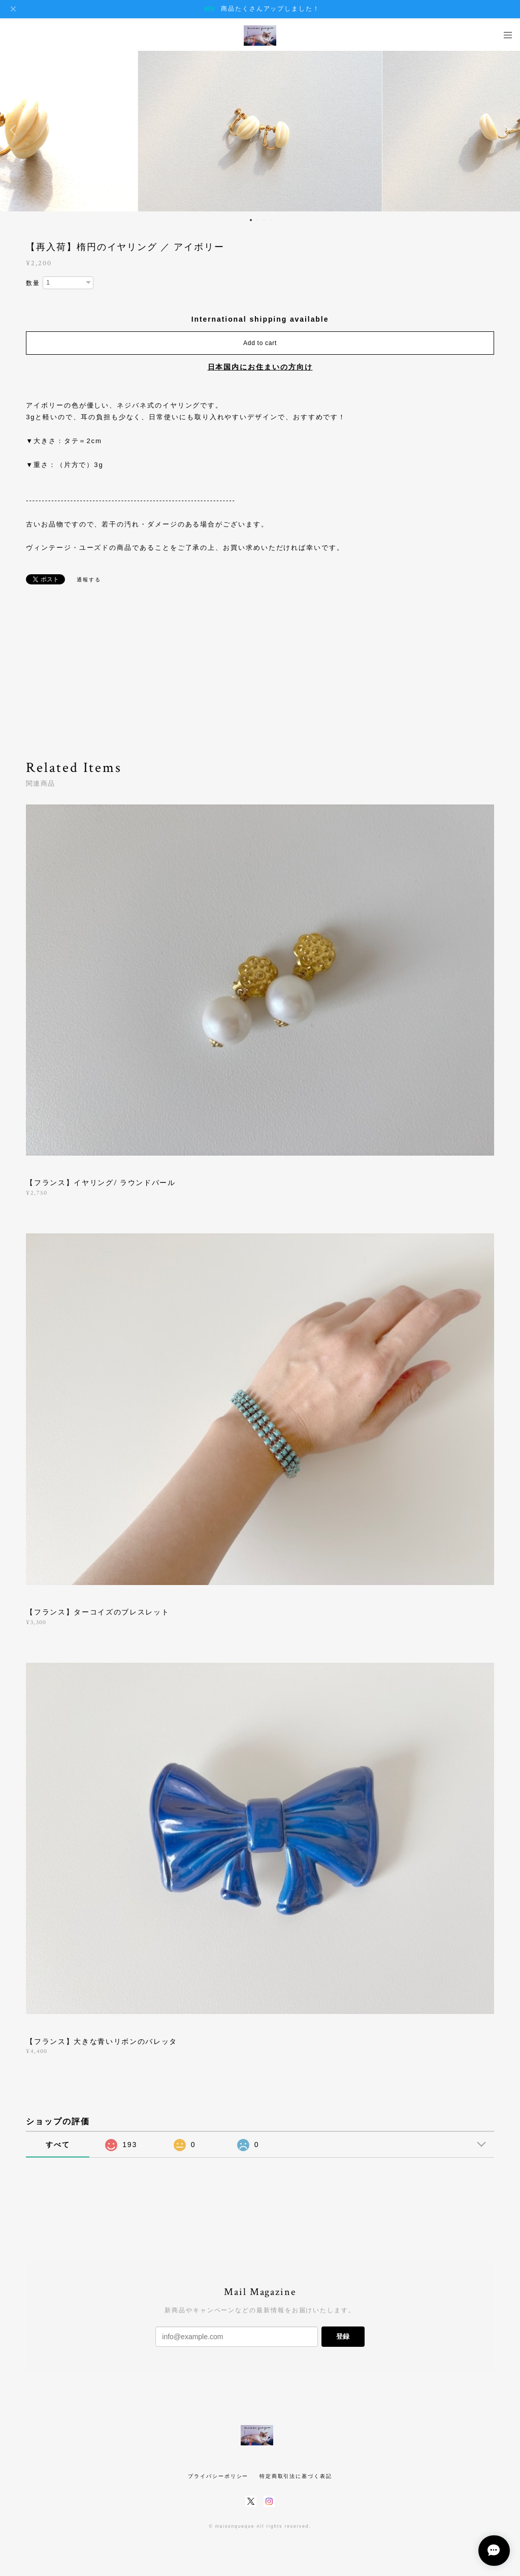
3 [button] (264, 220)
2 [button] (257, 220)
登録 (342, 2336)
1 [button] (251, 220)
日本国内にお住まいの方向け (260, 367)
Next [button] (505, 130)
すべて (58, 2144)
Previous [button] (15, 130)
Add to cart (260, 343)
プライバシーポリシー (218, 2476)
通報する (89, 579)
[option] (260, 130)
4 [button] (271, 220)
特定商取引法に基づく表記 (295, 2476)
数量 (33, 283)
